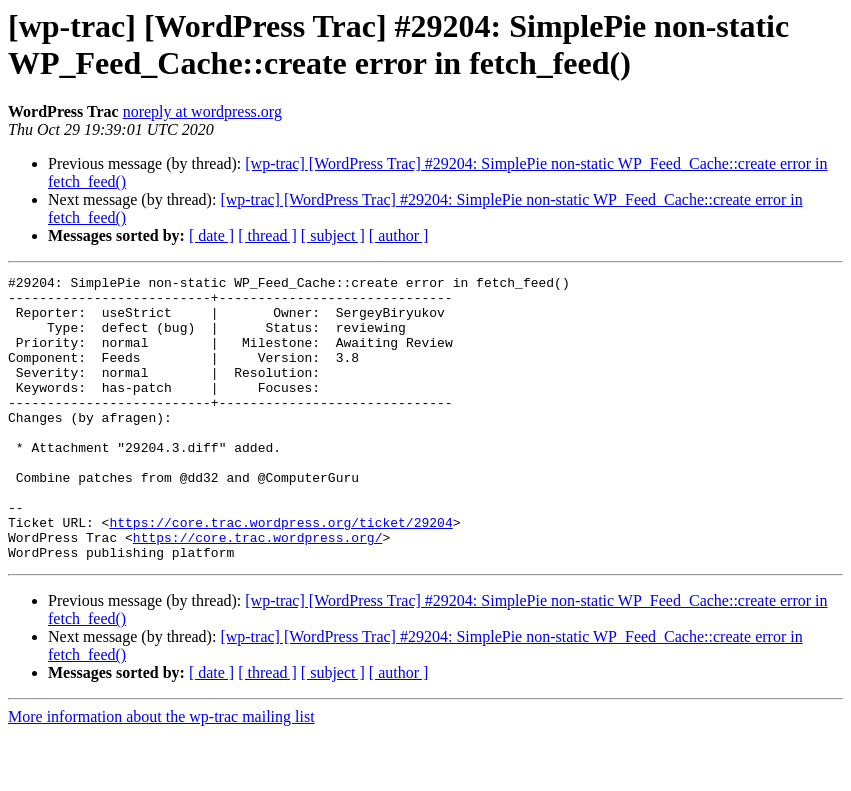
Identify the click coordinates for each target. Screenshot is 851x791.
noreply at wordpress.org (202, 111)
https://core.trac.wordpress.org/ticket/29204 (280, 573)
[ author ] (399, 235)
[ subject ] (333, 235)
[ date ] (211, 235)
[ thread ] (267, 235)
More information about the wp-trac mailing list (161, 773)
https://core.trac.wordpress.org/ (258, 591)
